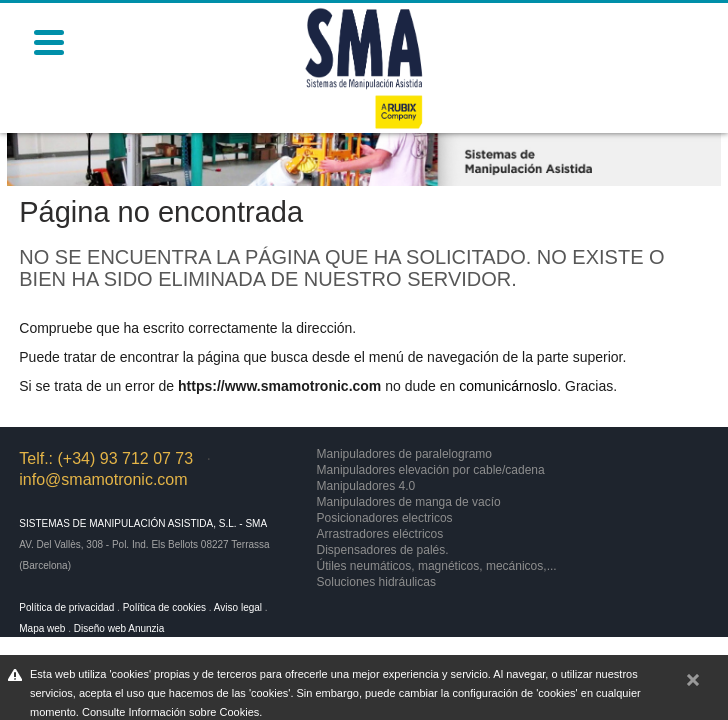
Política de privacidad (66, 607)
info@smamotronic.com (103, 479)
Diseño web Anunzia (119, 628)
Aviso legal (238, 607)
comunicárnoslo (508, 386)
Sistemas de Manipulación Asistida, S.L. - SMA (143, 523)
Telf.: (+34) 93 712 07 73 (106, 458)
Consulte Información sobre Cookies (170, 712)
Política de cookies (164, 607)
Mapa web (42, 628)
